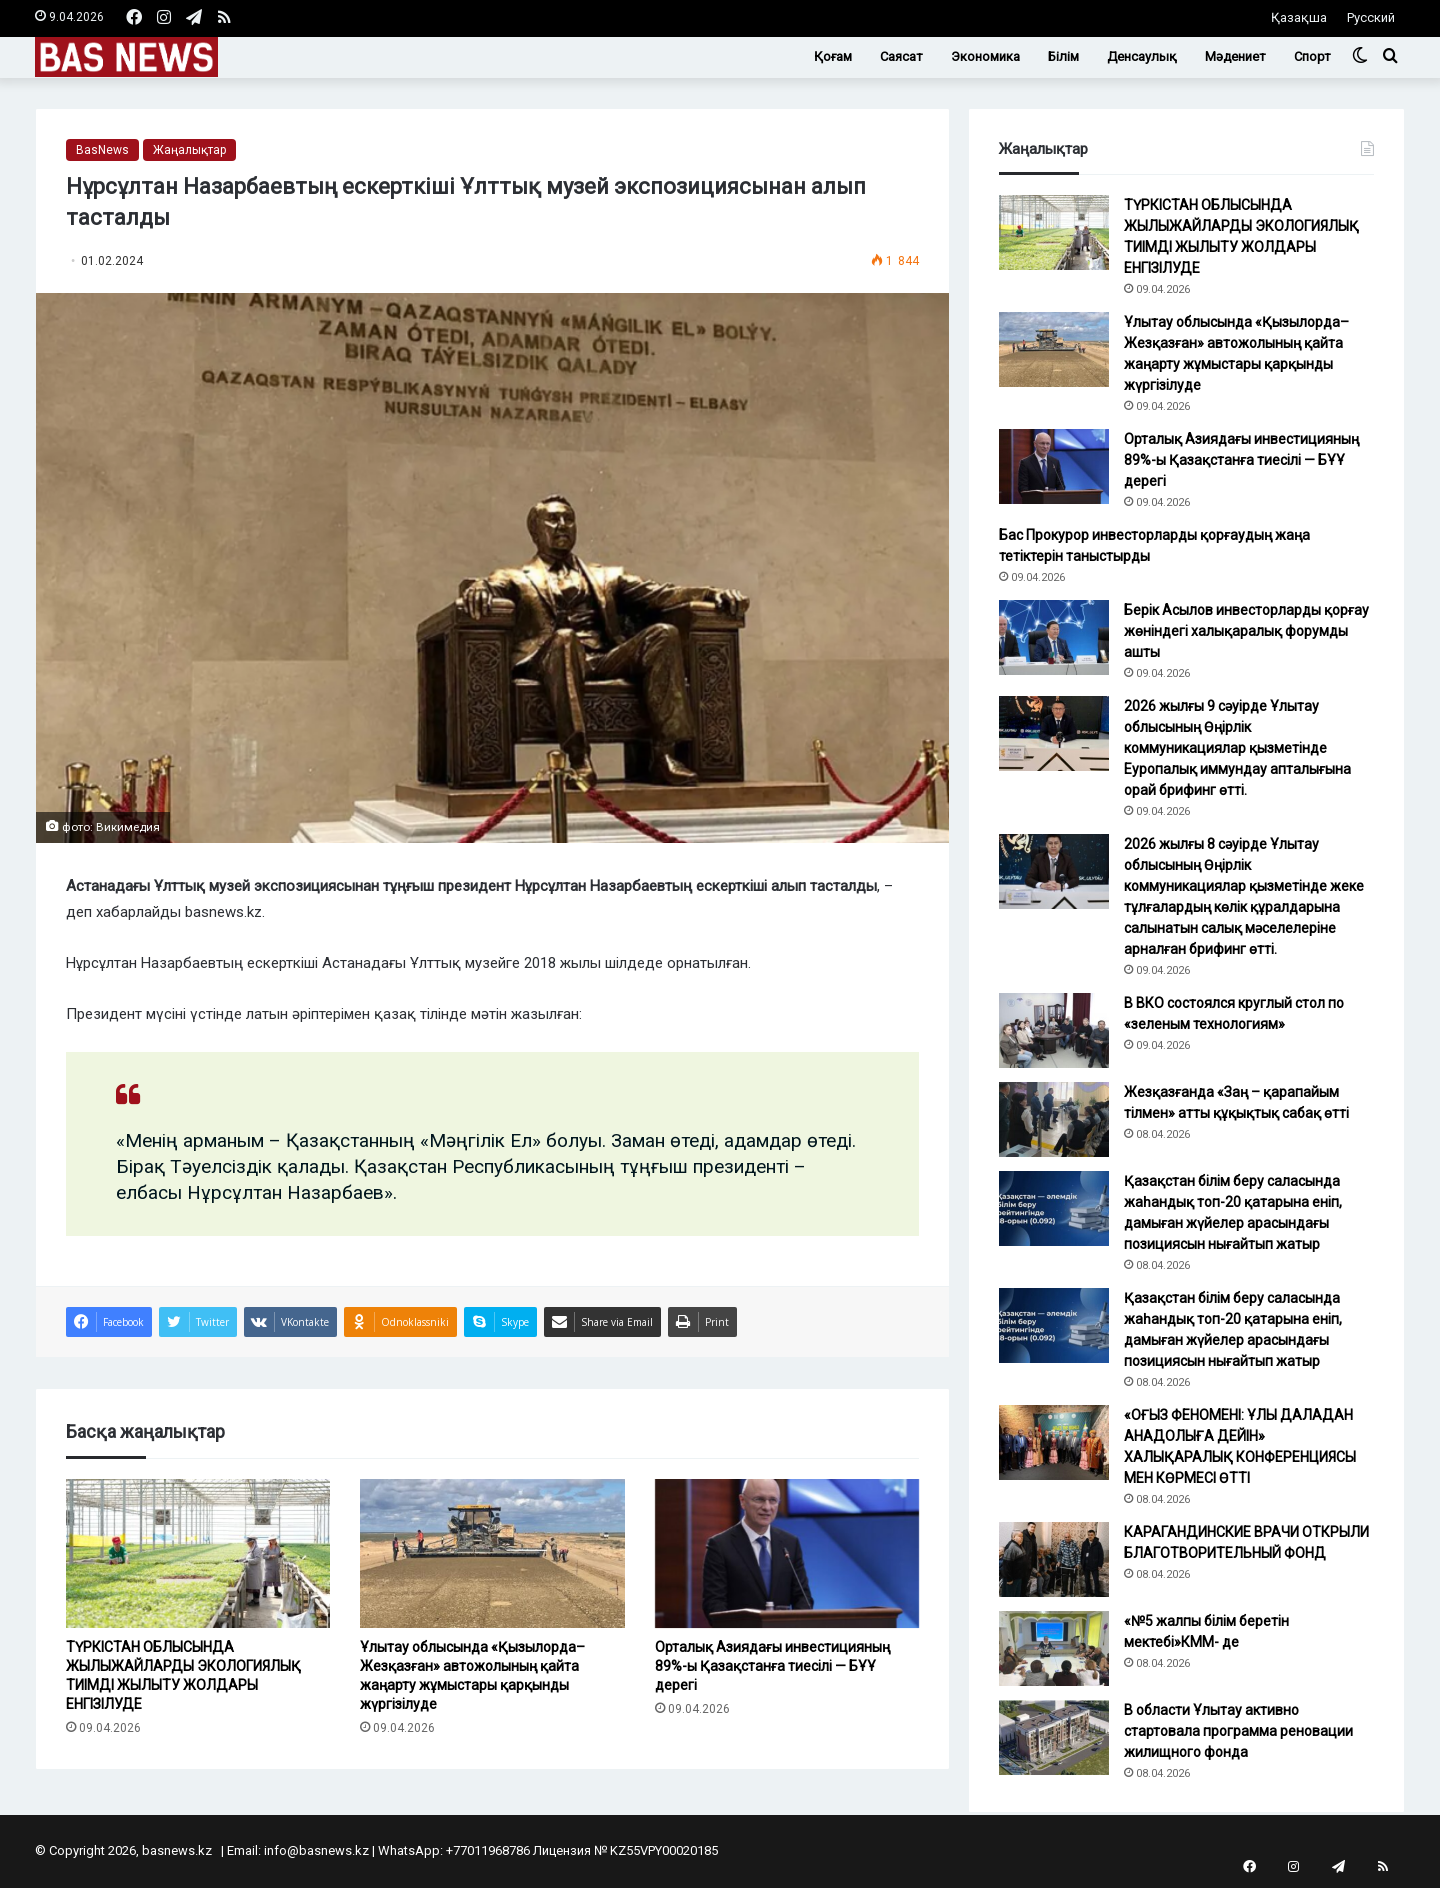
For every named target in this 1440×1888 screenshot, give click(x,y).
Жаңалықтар (189, 150)
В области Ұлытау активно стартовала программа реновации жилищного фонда (1238, 1731)
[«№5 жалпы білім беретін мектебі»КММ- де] (1054, 1648)
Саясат (901, 56)
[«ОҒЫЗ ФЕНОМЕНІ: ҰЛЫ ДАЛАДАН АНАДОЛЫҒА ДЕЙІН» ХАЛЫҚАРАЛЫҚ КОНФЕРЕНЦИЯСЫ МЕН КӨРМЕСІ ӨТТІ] (1054, 1442)
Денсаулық (1142, 56)
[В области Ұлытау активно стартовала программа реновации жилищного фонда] (1054, 1737)
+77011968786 (488, 1850)
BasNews (102, 150)
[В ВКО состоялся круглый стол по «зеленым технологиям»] (1054, 1030)
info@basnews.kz (316, 1850)
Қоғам (833, 56)
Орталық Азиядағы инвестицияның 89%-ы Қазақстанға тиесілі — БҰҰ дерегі (772, 1666)
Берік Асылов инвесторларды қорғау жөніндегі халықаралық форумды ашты (1246, 631)
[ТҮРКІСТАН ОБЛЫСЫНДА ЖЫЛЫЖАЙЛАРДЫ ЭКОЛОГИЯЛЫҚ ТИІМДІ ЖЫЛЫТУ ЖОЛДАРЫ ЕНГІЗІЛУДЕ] (198, 1553)
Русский (1371, 17)
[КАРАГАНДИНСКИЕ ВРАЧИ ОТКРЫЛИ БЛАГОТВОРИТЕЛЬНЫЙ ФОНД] (1054, 1559)
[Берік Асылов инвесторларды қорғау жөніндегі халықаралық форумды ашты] (1054, 637)
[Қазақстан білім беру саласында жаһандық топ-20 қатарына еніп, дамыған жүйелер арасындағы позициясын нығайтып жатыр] (1054, 1208)
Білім (1063, 56)
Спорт (1312, 56)
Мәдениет (1235, 56)
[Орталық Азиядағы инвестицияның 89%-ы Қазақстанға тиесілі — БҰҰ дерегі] (787, 1553)
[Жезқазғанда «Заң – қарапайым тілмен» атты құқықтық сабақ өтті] (1054, 1119)
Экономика (985, 56)
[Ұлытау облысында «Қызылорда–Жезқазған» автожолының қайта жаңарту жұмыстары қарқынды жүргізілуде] (492, 1553)
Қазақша (1299, 17)
